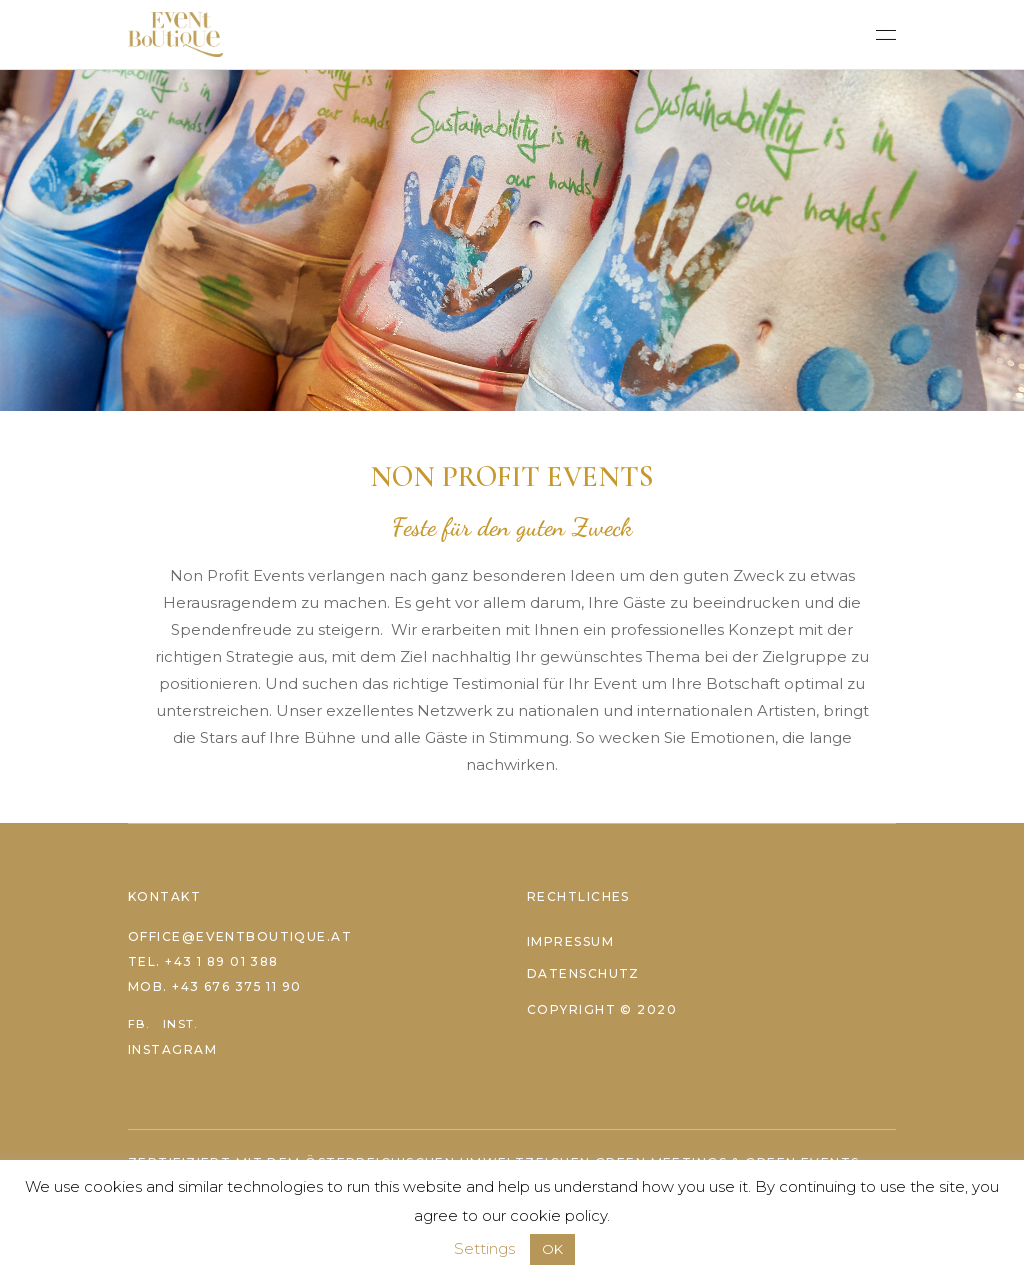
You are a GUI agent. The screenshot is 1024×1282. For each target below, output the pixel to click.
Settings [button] (484, 1248)
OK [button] (552, 1249)
